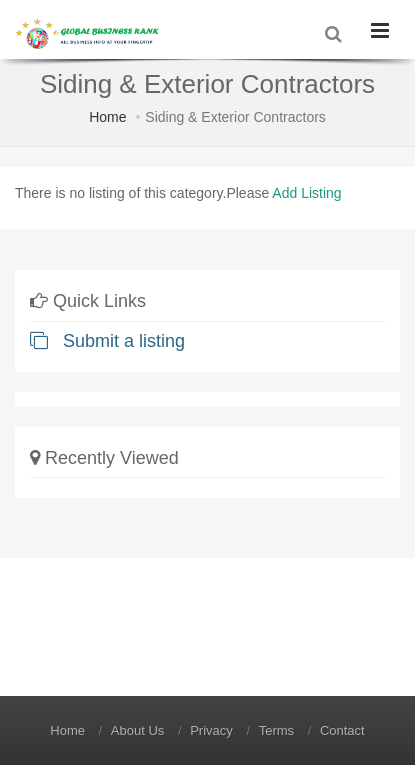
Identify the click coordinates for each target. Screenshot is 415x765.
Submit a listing (107, 341)
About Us (137, 730)
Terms (276, 730)
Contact (342, 730)
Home (107, 117)
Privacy (211, 730)
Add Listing (306, 193)
